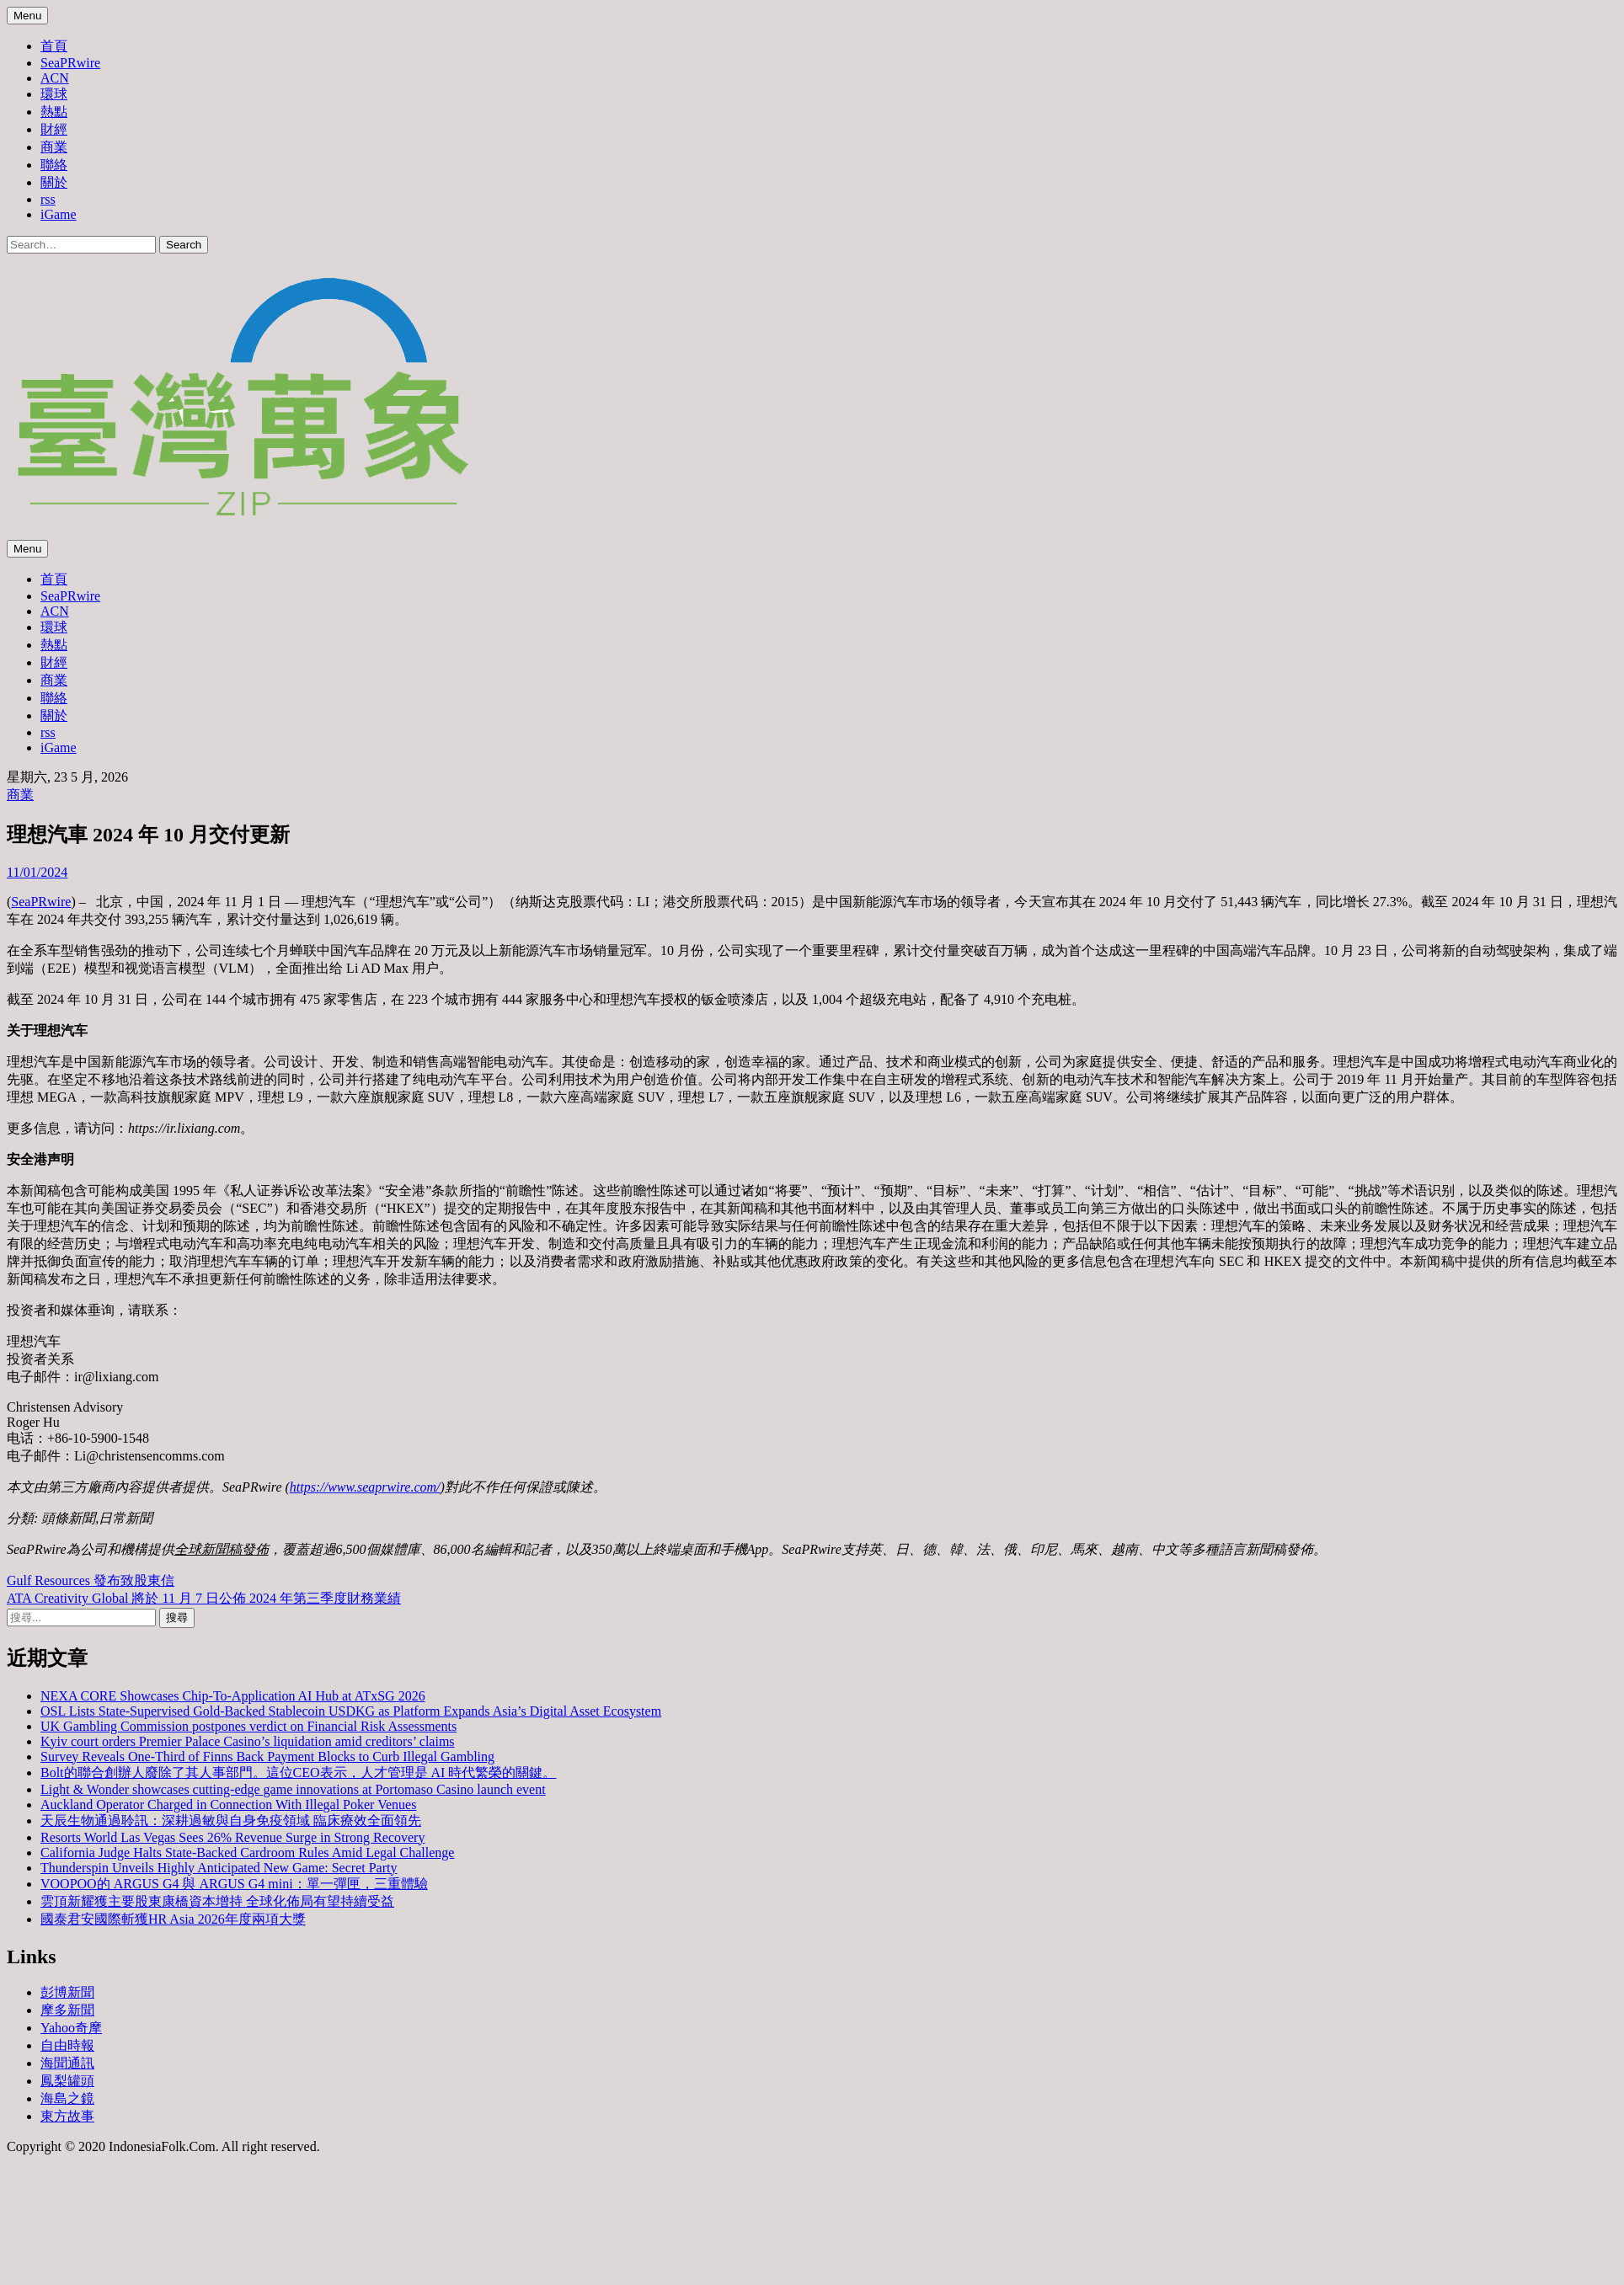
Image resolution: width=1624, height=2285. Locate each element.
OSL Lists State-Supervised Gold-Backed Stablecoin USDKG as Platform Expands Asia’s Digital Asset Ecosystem (350, 1711)
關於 (53, 182)
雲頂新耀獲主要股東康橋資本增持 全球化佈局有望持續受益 (217, 1901)
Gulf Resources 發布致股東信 (90, 1580)
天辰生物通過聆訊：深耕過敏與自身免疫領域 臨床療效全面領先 (230, 1820)
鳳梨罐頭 (67, 2081)
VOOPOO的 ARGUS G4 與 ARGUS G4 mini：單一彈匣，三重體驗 (234, 1884)
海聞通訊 (67, 2063)
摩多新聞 (67, 2010)
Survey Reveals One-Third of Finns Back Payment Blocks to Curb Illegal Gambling (267, 1756)
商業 (53, 147)
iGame (58, 214)
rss (48, 199)
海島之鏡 (67, 2098)
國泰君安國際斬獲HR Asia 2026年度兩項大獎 (173, 1919)
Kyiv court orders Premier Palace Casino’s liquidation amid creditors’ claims (247, 1741)
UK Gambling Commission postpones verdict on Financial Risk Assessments (248, 1726)
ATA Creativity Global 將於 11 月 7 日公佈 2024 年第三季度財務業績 (204, 1598)
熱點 (53, 111)
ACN (54, 78)
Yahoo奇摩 (71, 2028)
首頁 (53, 46)
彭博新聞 (67, 1992)
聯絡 (53, 164)
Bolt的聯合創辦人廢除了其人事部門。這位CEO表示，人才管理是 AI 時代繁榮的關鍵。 (298, 1772)
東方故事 (67, 2116)
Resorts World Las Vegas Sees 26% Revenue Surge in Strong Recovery (232, 1837)
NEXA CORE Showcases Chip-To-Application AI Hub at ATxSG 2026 (232, 1696)
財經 (53, 129)
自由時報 (67, 2045)
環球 (53, 94)
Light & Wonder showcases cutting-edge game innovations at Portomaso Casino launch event (293, 1789)
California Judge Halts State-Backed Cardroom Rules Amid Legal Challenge (247, 1852)
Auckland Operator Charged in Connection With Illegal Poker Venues (228, 1804)
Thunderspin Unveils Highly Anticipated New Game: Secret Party (218, 1868)
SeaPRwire (70, 63)
